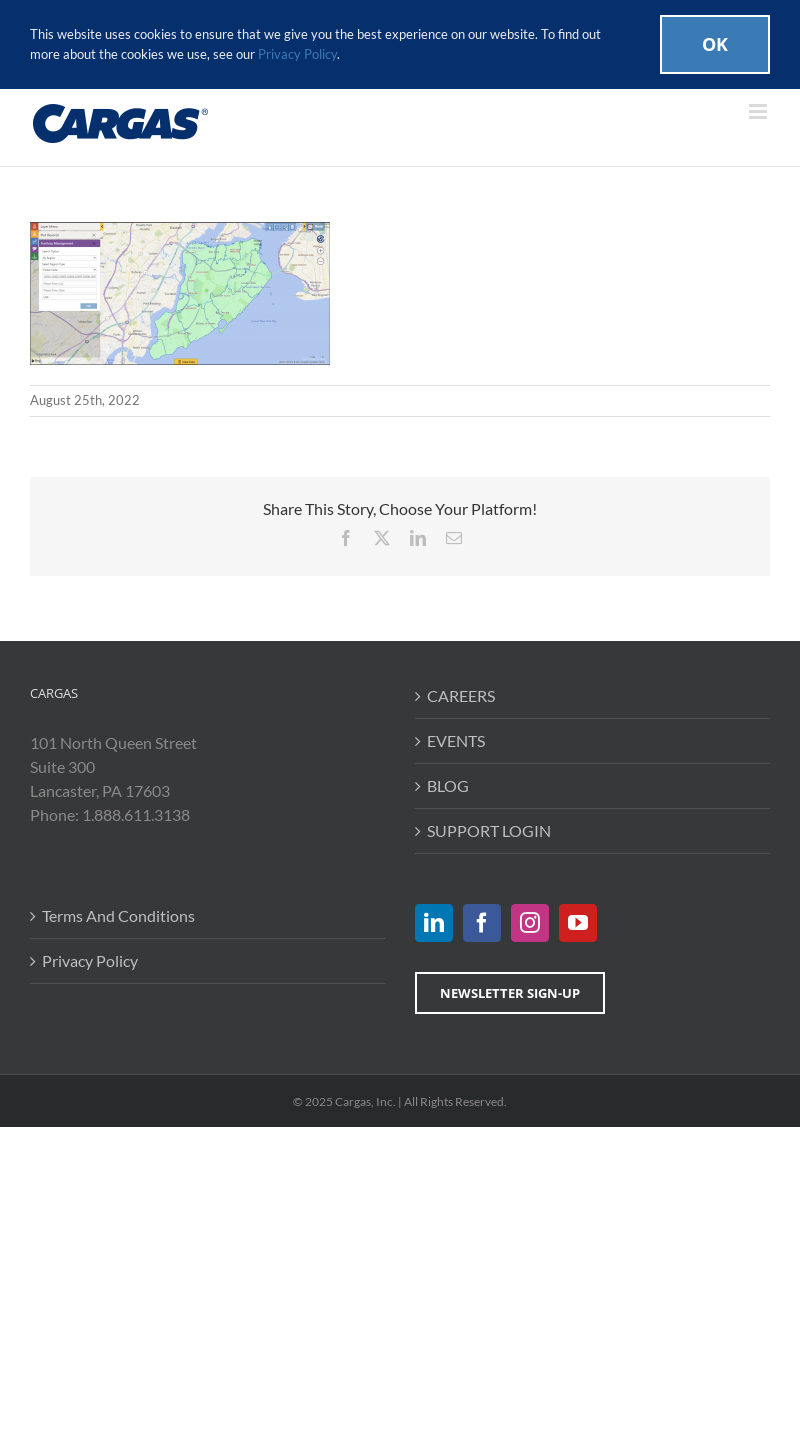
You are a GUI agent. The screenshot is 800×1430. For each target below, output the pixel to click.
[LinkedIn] (434, 923)
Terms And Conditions (118, 915)
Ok (715, 44)
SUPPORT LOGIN (489, 830)
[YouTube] (578, 923)
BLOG (448, 785)
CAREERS (461, 695)
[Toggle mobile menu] (759, 111)
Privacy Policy (90, 960)
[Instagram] (530, 923)
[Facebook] (482, 923)
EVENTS (456, 740)
